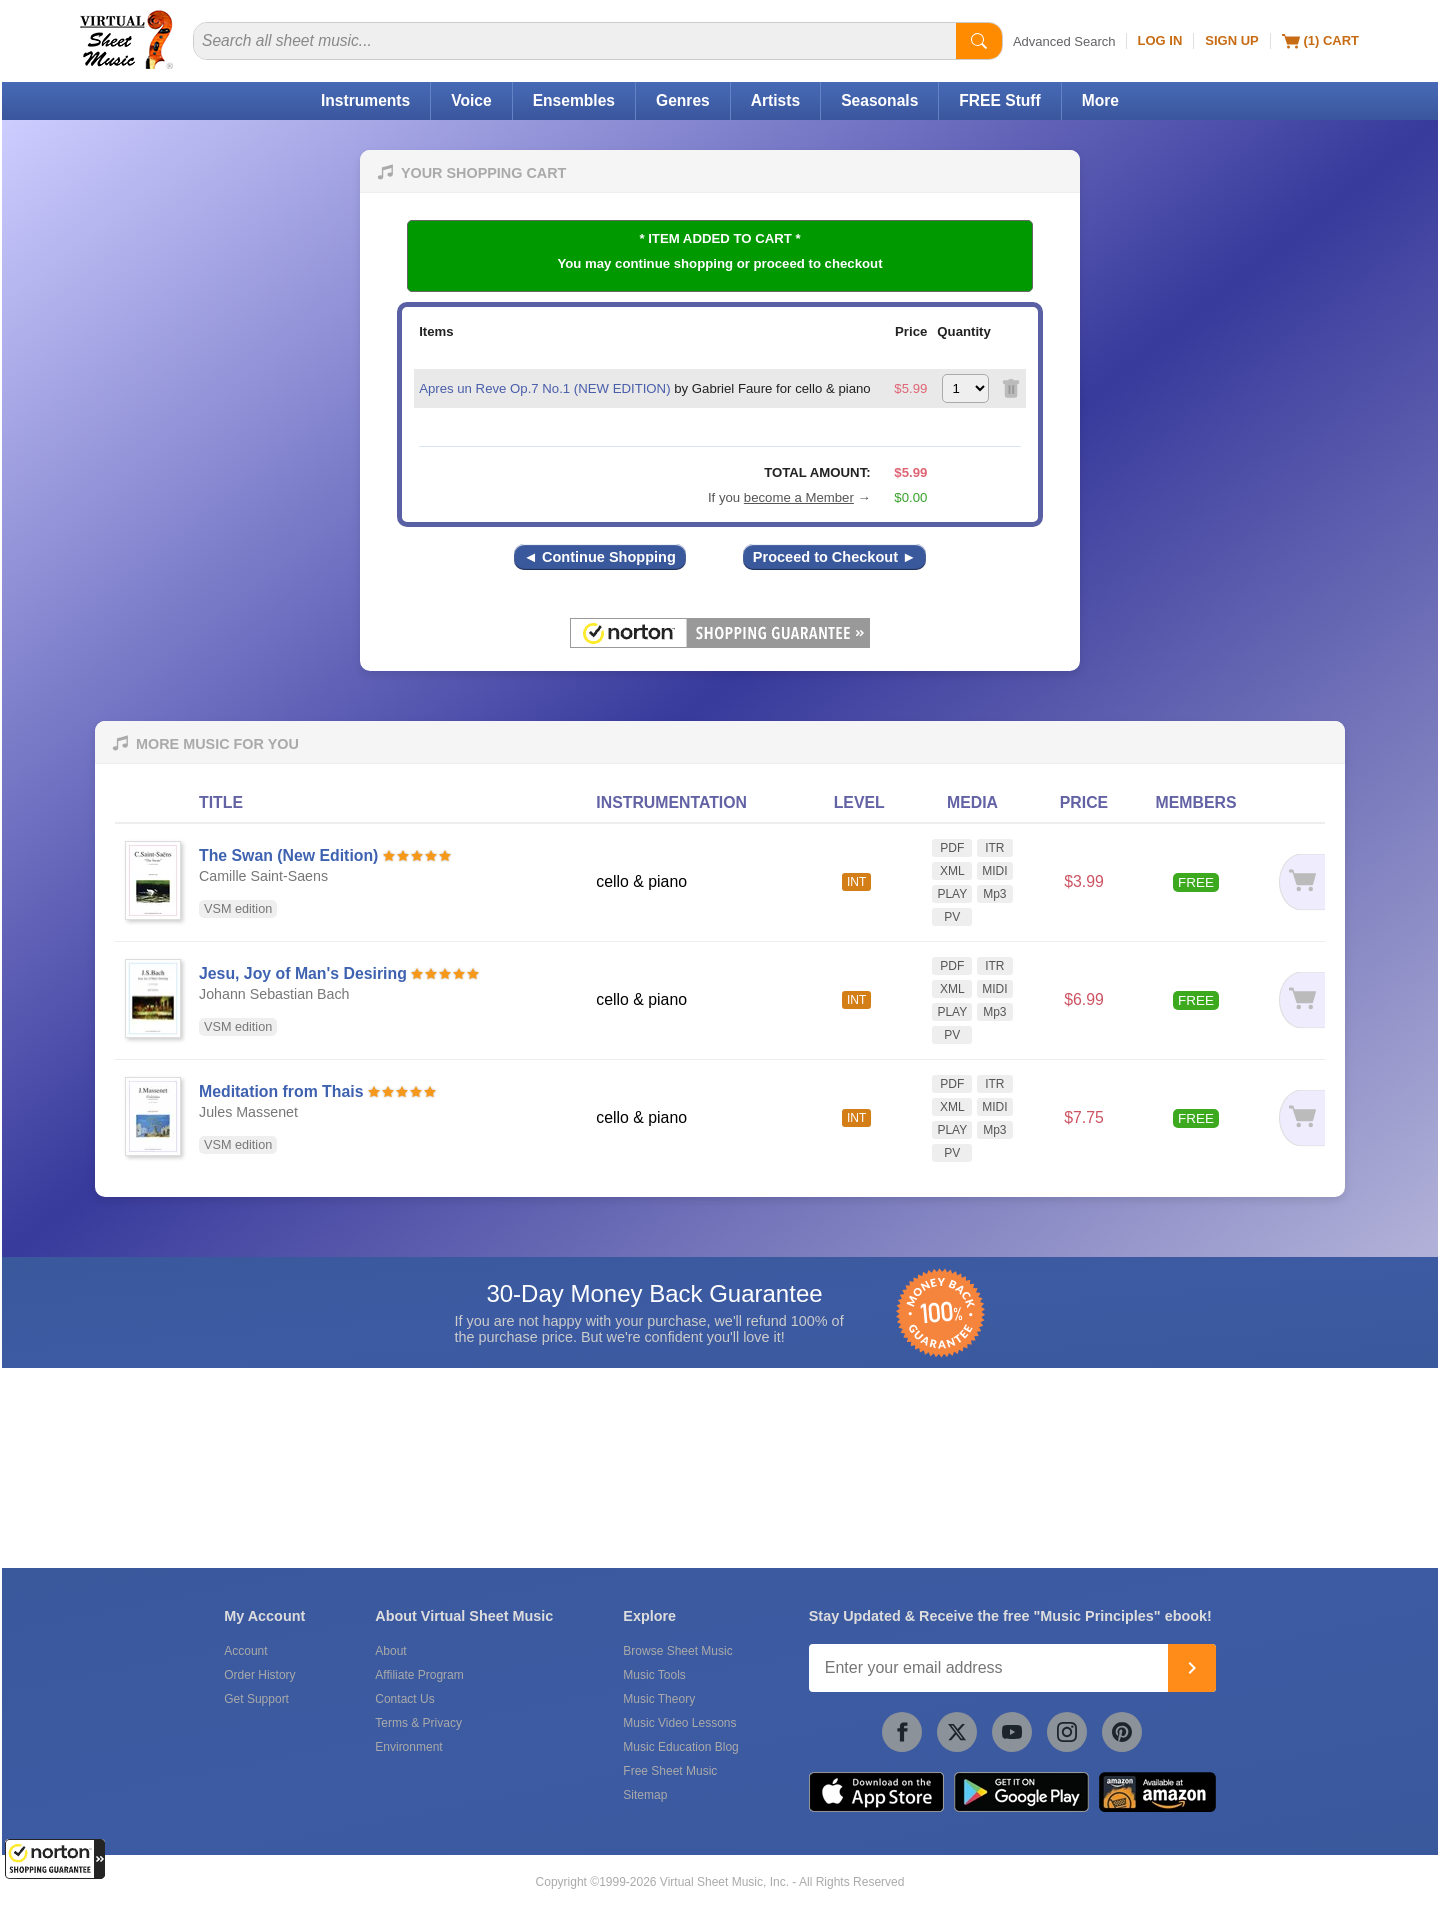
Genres (683, 100)
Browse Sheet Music (677, 1651)
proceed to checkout (818, 263)
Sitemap (645, 1795)
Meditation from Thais (281, 1091)
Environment (408, 1747)
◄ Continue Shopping (600, 557)
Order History (259, 1675)
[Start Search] (979, 41)
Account (245, 1651)
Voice (471, 100)
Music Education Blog (680, 1747)
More (1100, 100)
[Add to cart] (1294, 882)
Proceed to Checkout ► (835, 557)
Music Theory (659, 1699)
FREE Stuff (999, 100)
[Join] (1192, 1668)
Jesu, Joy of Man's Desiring (303, 973)
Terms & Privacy (418, 1723)
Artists (775, 100)
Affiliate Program (419, 1675)
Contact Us (404, 1699)
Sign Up (1231, 40)
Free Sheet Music (670, 1771)
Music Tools (654, 1675)
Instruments (365, 100)
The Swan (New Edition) (288, 855)
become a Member (799, 497)
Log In (1160, 40)
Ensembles (574, 100)
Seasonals (879, 100)
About (390, 1651)
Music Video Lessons (679, 1723)
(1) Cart (1320, 41)
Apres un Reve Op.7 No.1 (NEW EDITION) (544, 388)
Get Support (256, 1699)
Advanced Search (1064, 41)
